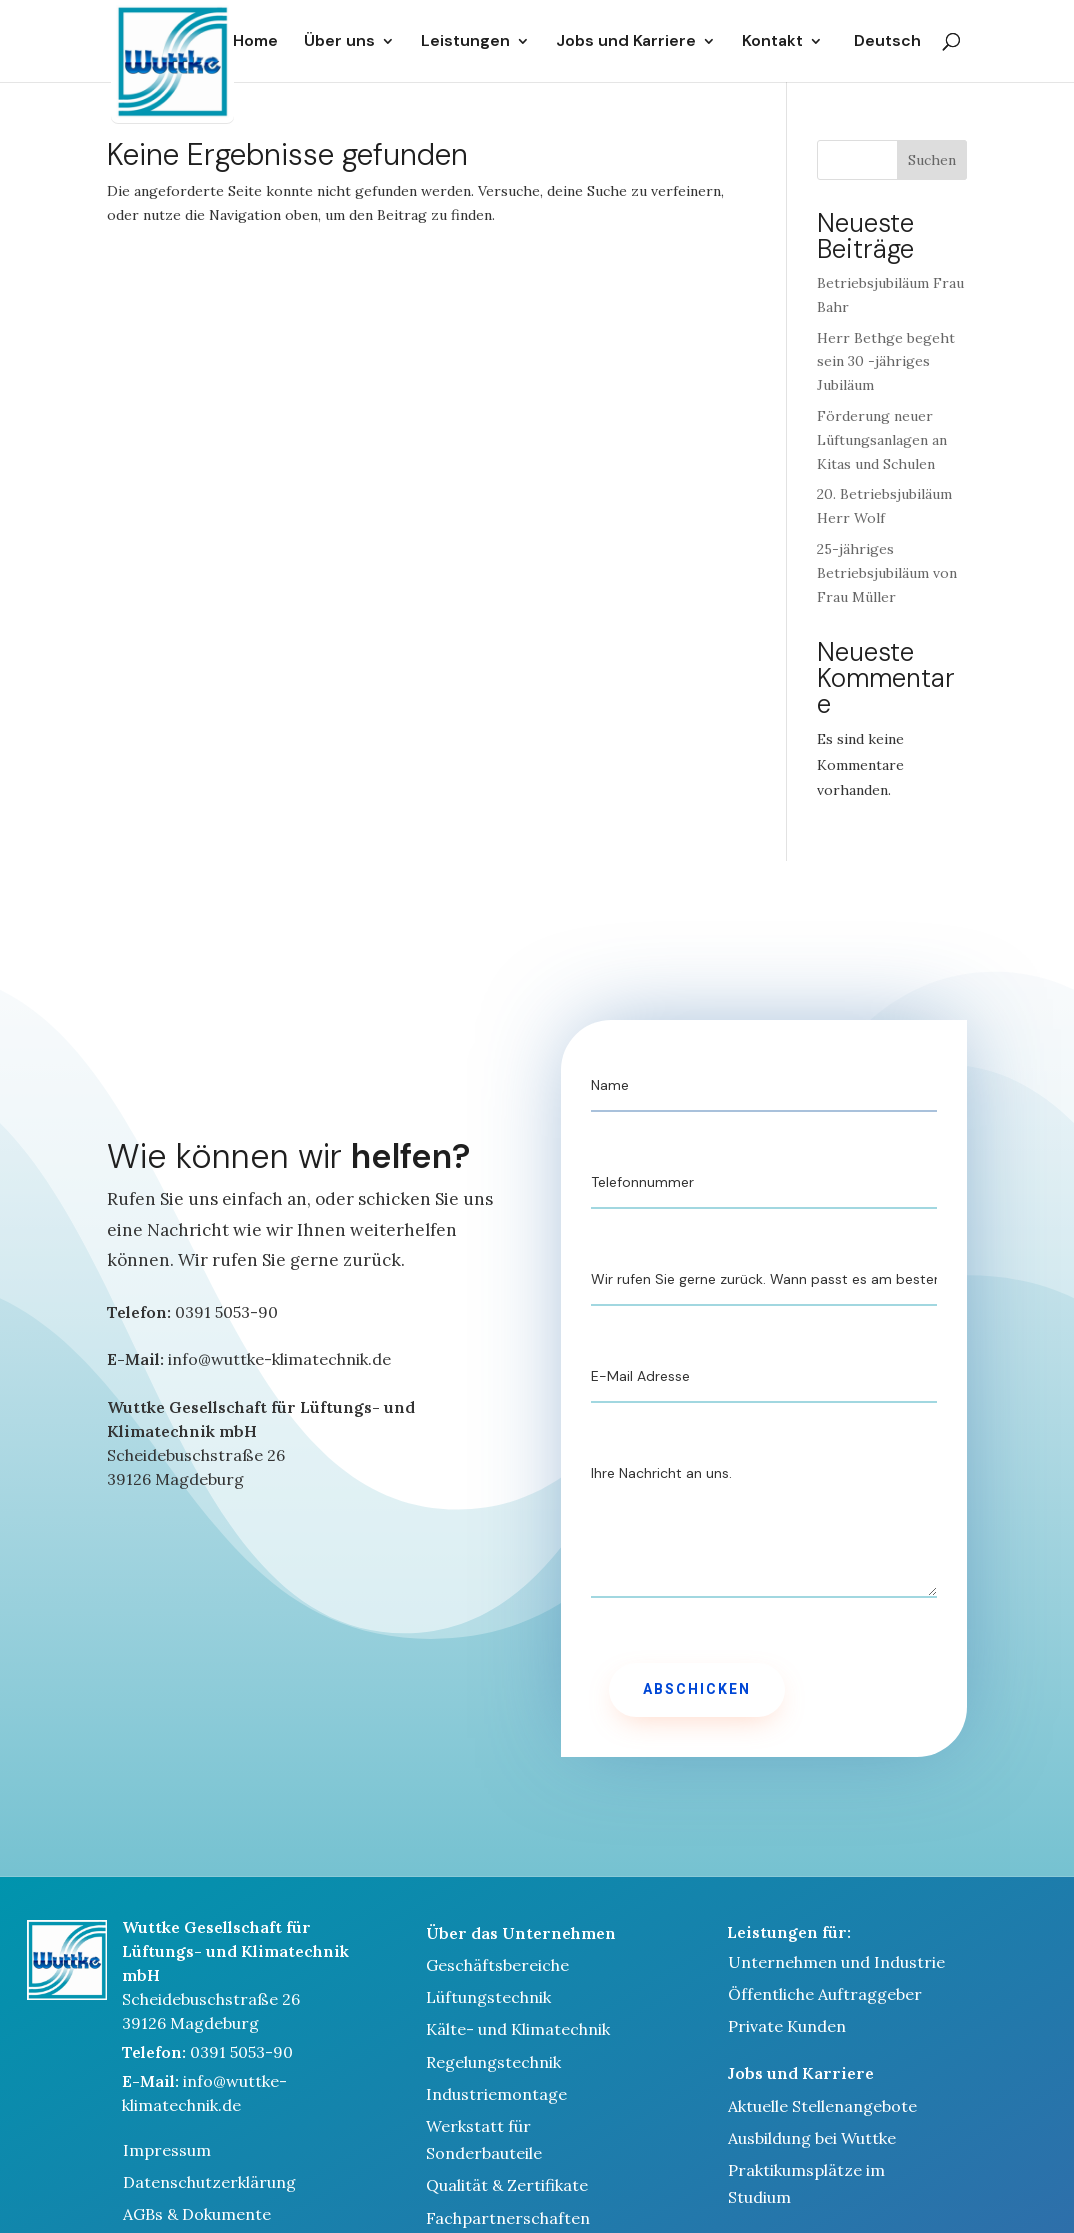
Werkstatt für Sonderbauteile (484, 2139)
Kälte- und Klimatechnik (518, 2029)
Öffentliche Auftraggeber (825, 1994)
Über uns (339, 42)
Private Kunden (787, 2026)
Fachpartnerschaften (508, 2218)
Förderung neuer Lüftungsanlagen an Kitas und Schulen (882, 440)
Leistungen (465, 42)
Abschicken (697, 1689)
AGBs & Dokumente (197, 2214)
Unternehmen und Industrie (836, 1962)
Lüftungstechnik (488, 1997)
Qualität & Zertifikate (507, 2185)
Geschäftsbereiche (497, 1965)
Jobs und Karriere (626, 42)
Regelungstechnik (493, 2062)
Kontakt (772, 42)
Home (255, 42)
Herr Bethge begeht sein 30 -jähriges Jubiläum (886, 362)
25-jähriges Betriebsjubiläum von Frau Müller (887, 573)
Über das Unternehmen (521, 1933)
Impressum (167, 2150)
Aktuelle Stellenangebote (822, 2106)
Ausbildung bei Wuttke (812, 2138)
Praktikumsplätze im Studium (806, 2183)
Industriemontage (496, 2094)
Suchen (932, 160)
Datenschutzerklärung (209, 2182)
